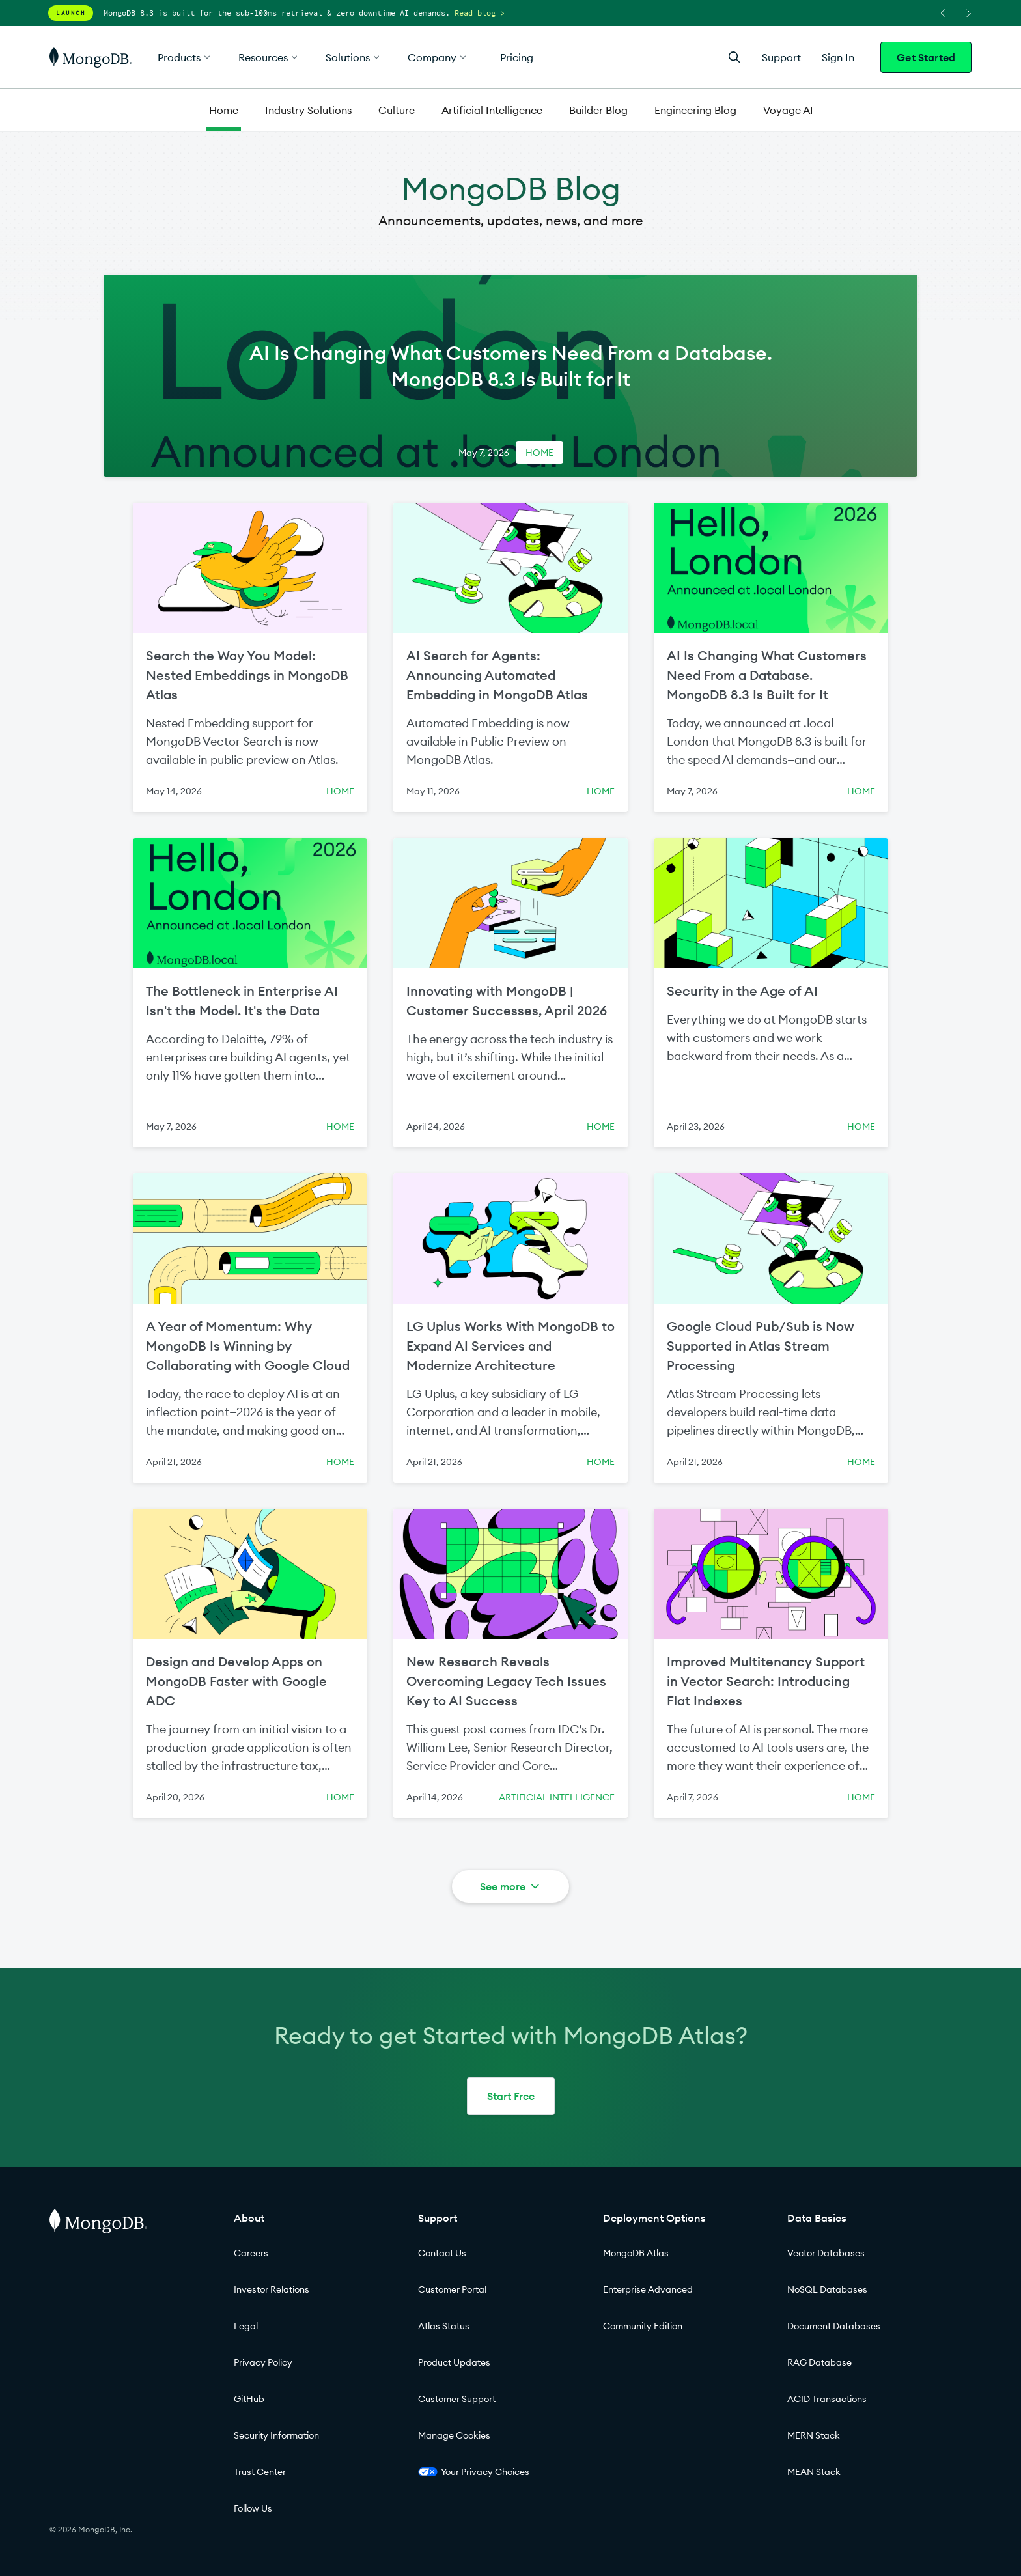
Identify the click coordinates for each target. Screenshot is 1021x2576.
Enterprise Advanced (648, 2289)
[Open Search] (734, 57)
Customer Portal (452, 2289)
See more (511, 1886)
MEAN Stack (814, 2472)
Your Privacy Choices (473, 2472)
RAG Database (819, 2362)
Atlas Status (443, 2326)
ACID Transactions (827, 2399)
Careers (251, 2253)
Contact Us (442, 2253)
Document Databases (833, 2326)
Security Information (276, 2435)
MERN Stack (813, 2435)
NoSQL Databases (827, 2289)
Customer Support (457, 2399)
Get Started (926, 57)
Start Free (511, 2096)
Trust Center (260, 2472)
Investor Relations (271, 2289)
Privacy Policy (263, 2362)
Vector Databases (826, 2253)
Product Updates (454, 2362)
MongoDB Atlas (636, 2253)
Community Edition (642, 2326)
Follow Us (253, 2508)
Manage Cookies (454, 2435)
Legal (246, 2326)
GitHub (249, 2399)
